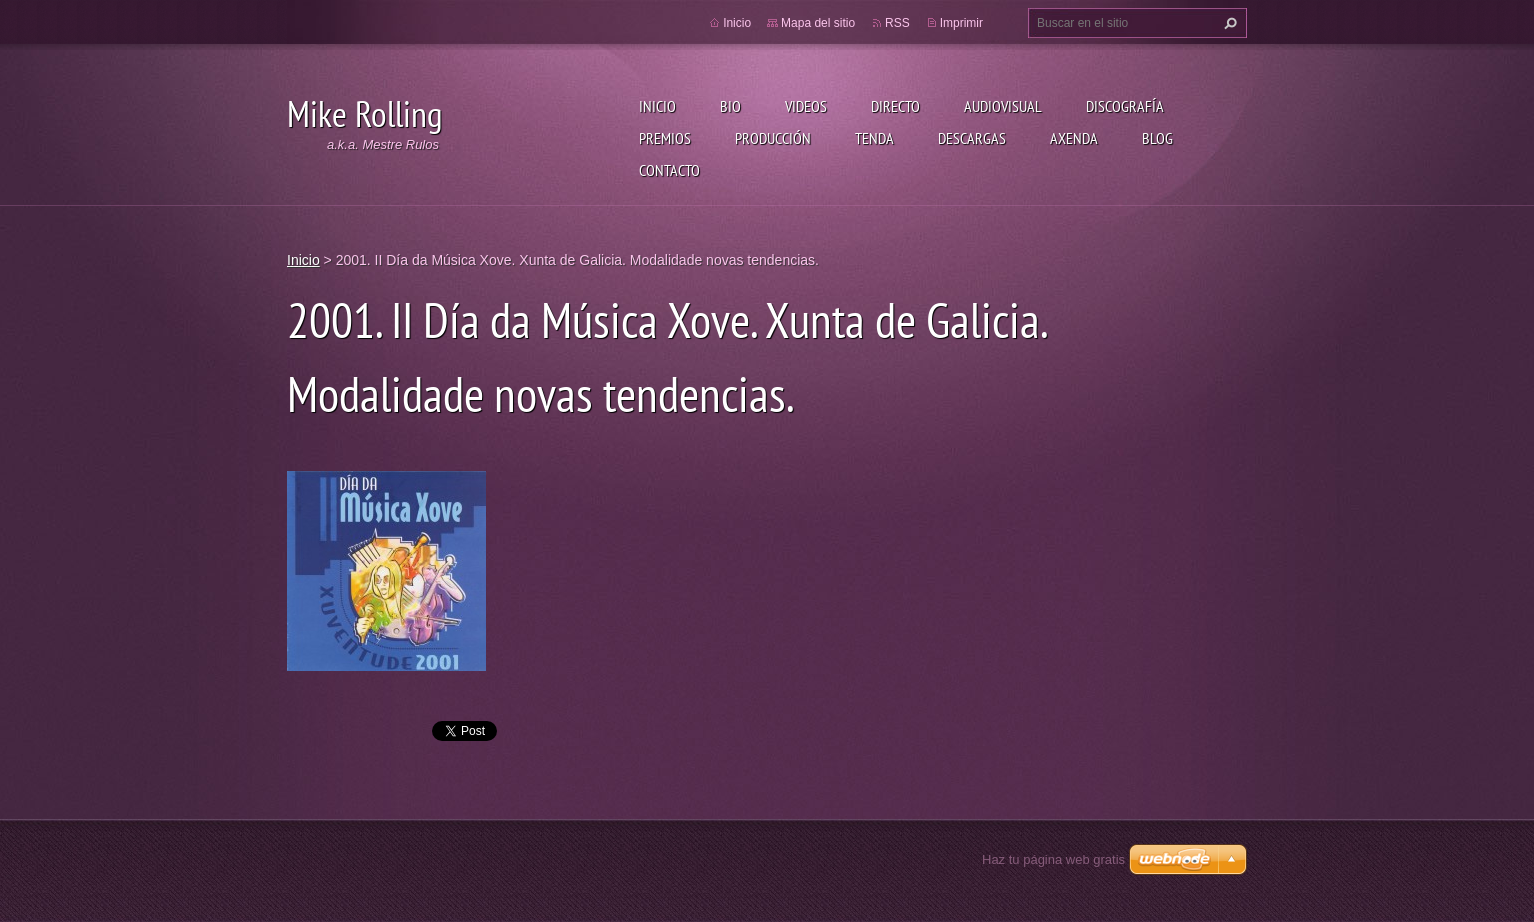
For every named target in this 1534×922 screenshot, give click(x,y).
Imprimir (961, 23)
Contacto (669, 170)
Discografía (1125, 106)
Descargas (972, 138)
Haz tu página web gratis (1053, 859)
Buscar (1228, 23)
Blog (1157, 138)
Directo (895, 106)
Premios (665, 138)
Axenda (1074, 138)
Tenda (874, 138)
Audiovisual (1003, 106)
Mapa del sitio (818, 23)
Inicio (657, 106)
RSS (897, 23)
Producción (773, 138)
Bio (730, 106)
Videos (806, 106)
